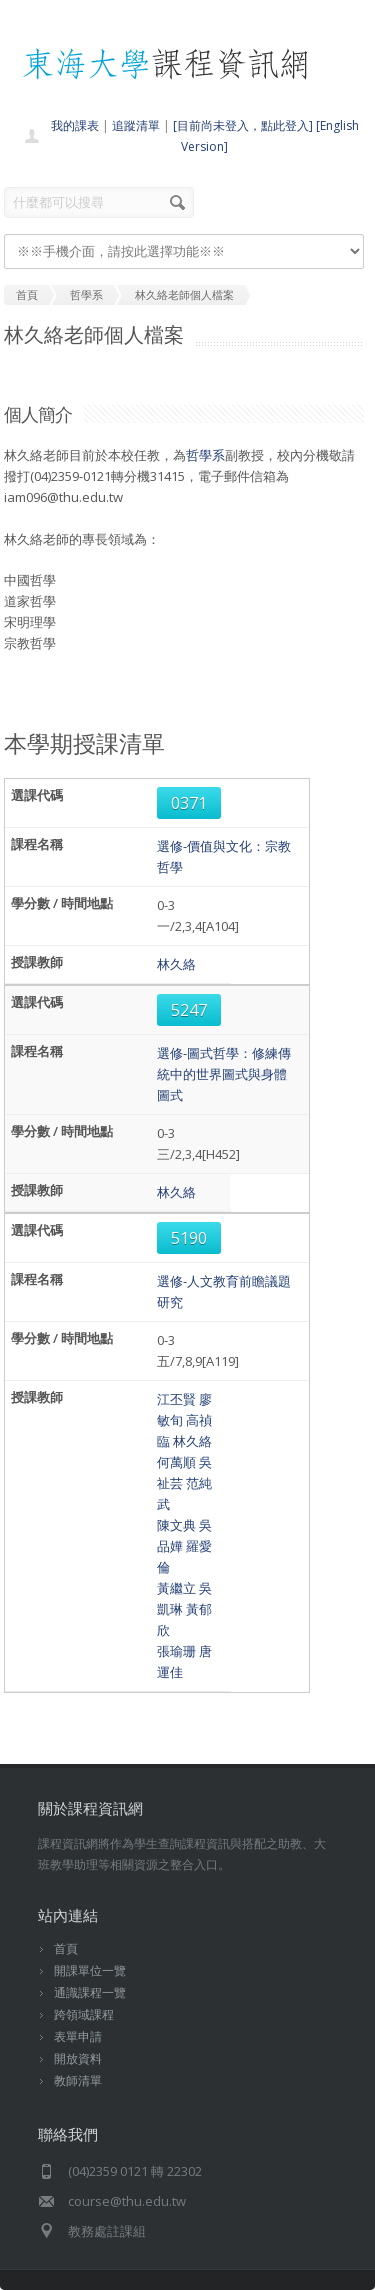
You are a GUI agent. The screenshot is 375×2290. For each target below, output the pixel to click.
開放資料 (78, 2058)
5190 (189, 1238)
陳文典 (176, 1525)
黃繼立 (176, 1588)
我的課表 (75, 125)
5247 (189, 1010)
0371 (189, 803)
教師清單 (78, 2080)
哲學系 (205, 455)
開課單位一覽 (90, 1970)
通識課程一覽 (90, 1992)
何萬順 (176, 1462)
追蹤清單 (136, 125)
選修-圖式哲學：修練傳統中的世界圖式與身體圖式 (224, 1074)
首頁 (66, 1948)
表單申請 (78, 2036)
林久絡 (176, 964)
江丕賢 (176, 1399)
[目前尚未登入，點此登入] (243, 125)
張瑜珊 (176, 1651)
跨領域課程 (84, 2014)
